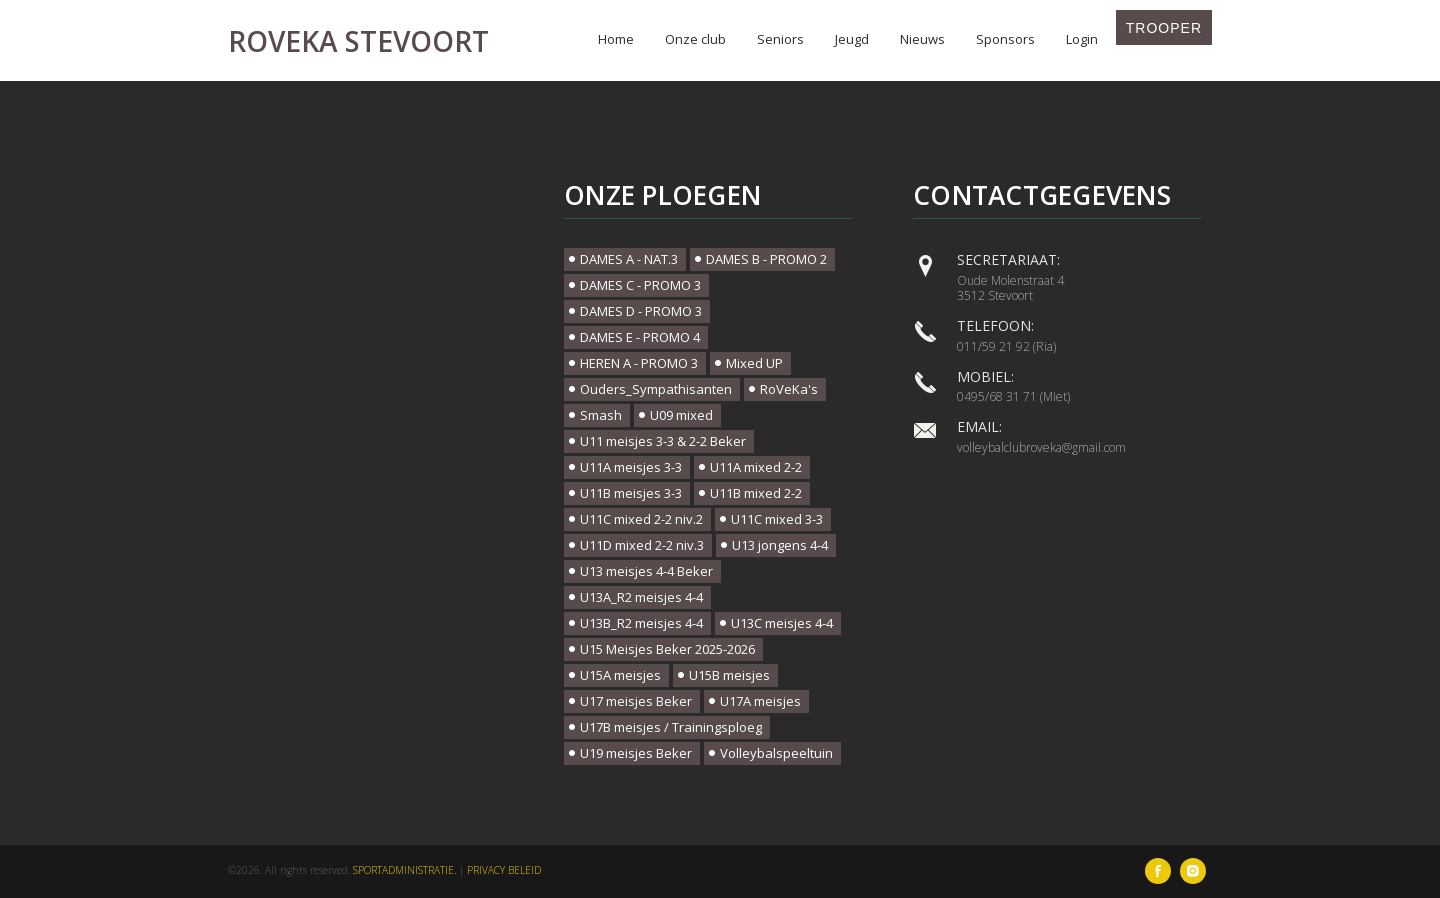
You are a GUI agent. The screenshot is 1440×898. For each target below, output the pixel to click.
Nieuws (922, 39)
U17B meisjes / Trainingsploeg (671, 727)
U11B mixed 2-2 (756, 493)
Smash (601, 415)
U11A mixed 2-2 (756, 467)
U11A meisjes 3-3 (631, 467)
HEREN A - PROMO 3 (639, 363)
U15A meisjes (620, 675)
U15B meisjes (729, 675)
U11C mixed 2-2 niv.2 (641, 519)
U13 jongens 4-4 (780, 545)
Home (616, 39)
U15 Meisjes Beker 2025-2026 (667, 649)
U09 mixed (681, 415)
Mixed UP (754, 363)
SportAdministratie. (404, 870)
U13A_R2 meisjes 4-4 (641, 597)
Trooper (1164, 28)
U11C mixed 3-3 (777, 519)
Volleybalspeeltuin (776, 753)
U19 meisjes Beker (636, 753)
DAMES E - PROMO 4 (640, 337)
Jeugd (852, 39)
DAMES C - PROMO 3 (640, 285)
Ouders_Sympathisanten (656, 389)
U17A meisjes (760, 701)
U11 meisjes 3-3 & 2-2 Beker (663, 441)
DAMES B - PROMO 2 (766, 259)
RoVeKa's (789, 389)
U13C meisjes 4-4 (782, 623)
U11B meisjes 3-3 (631, 493)
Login (1082, 39)
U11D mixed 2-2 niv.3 (642, 545)
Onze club (695, 39)
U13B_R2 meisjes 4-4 (641, 623)
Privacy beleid (504, 870)
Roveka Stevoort (358, 41)
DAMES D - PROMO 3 (641, 311)
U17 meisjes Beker (636, 701)
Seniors (780, 39)
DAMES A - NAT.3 (629, 259)
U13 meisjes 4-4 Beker (646, 571)
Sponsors (1005, 39)
